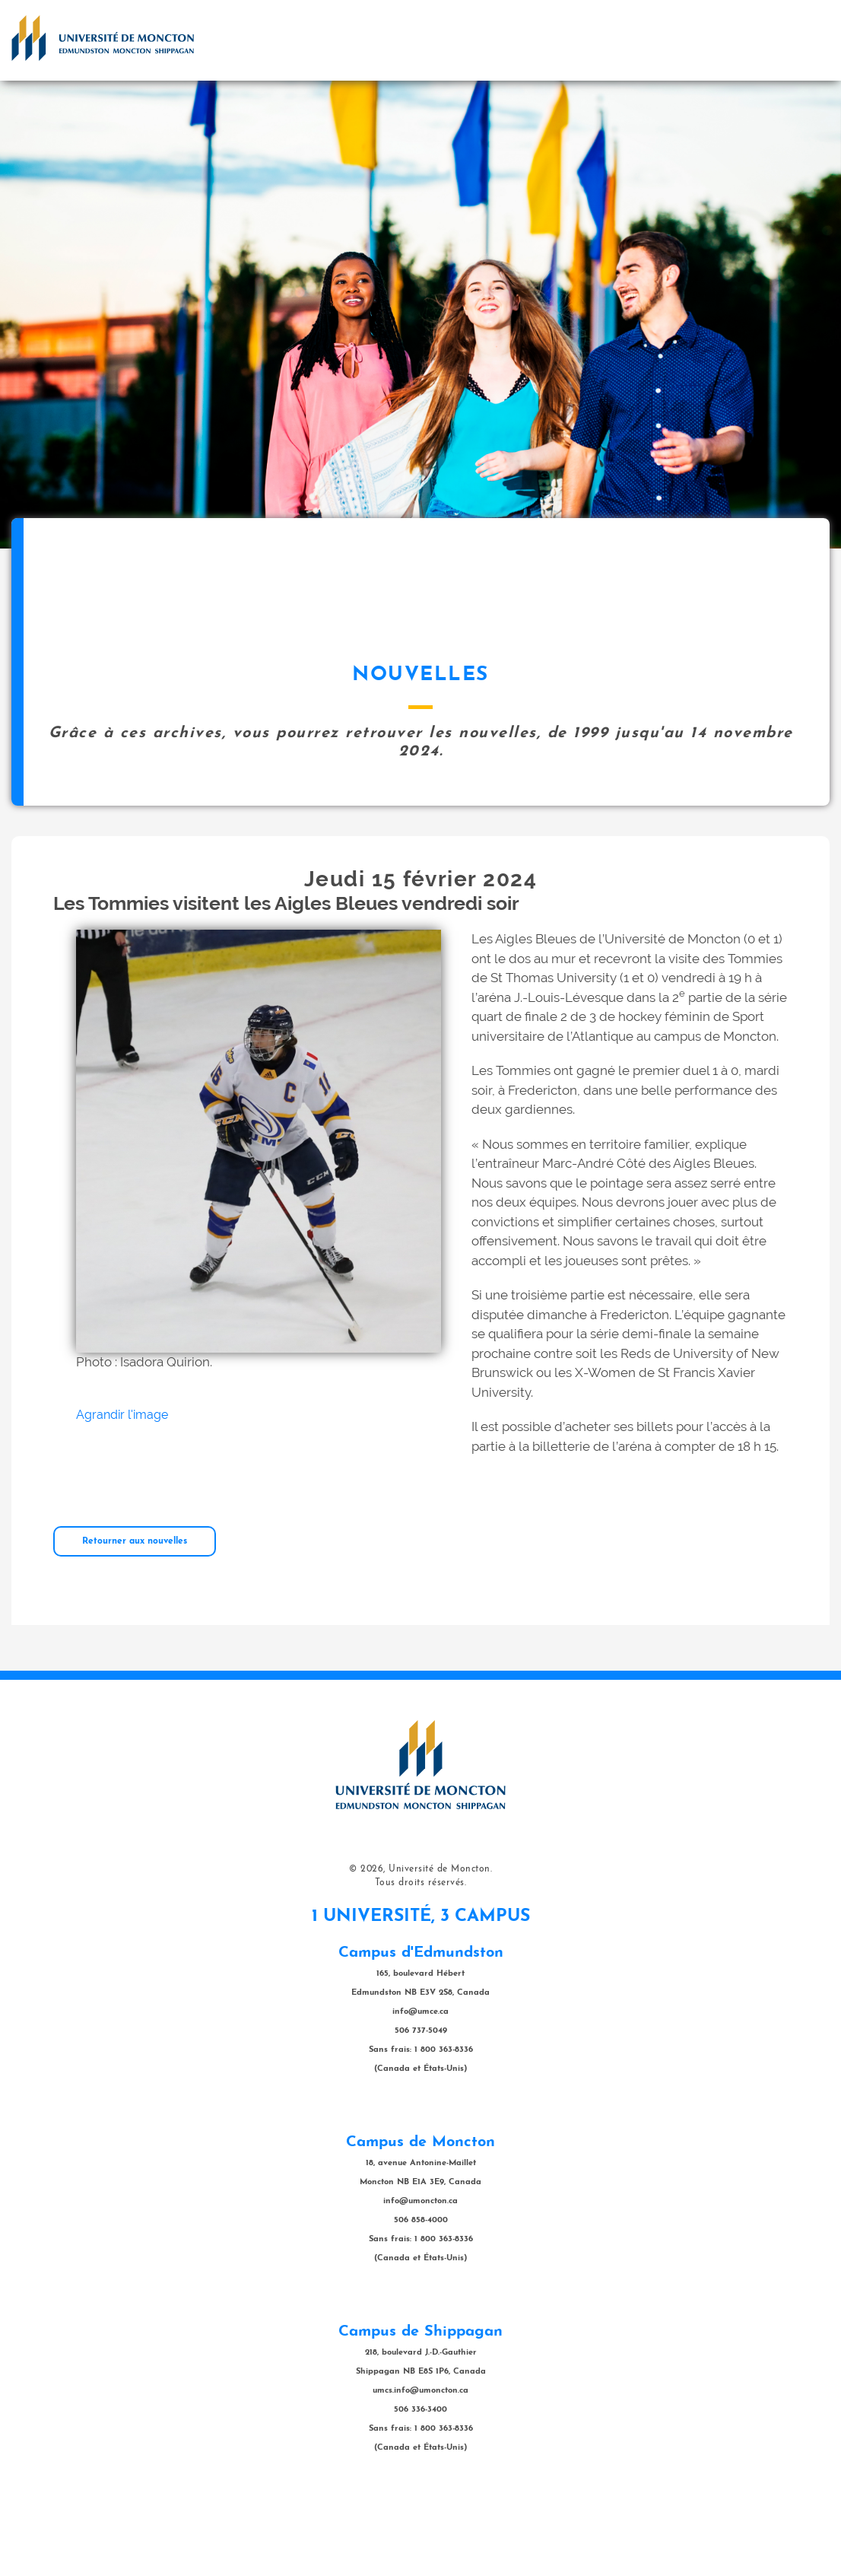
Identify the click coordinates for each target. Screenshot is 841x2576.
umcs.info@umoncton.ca (420, 2467)
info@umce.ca (420, 2088)
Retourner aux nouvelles (134, 1617)
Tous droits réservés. (421, 1959)
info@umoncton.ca (420, 2277)
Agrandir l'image (122, 1491)
